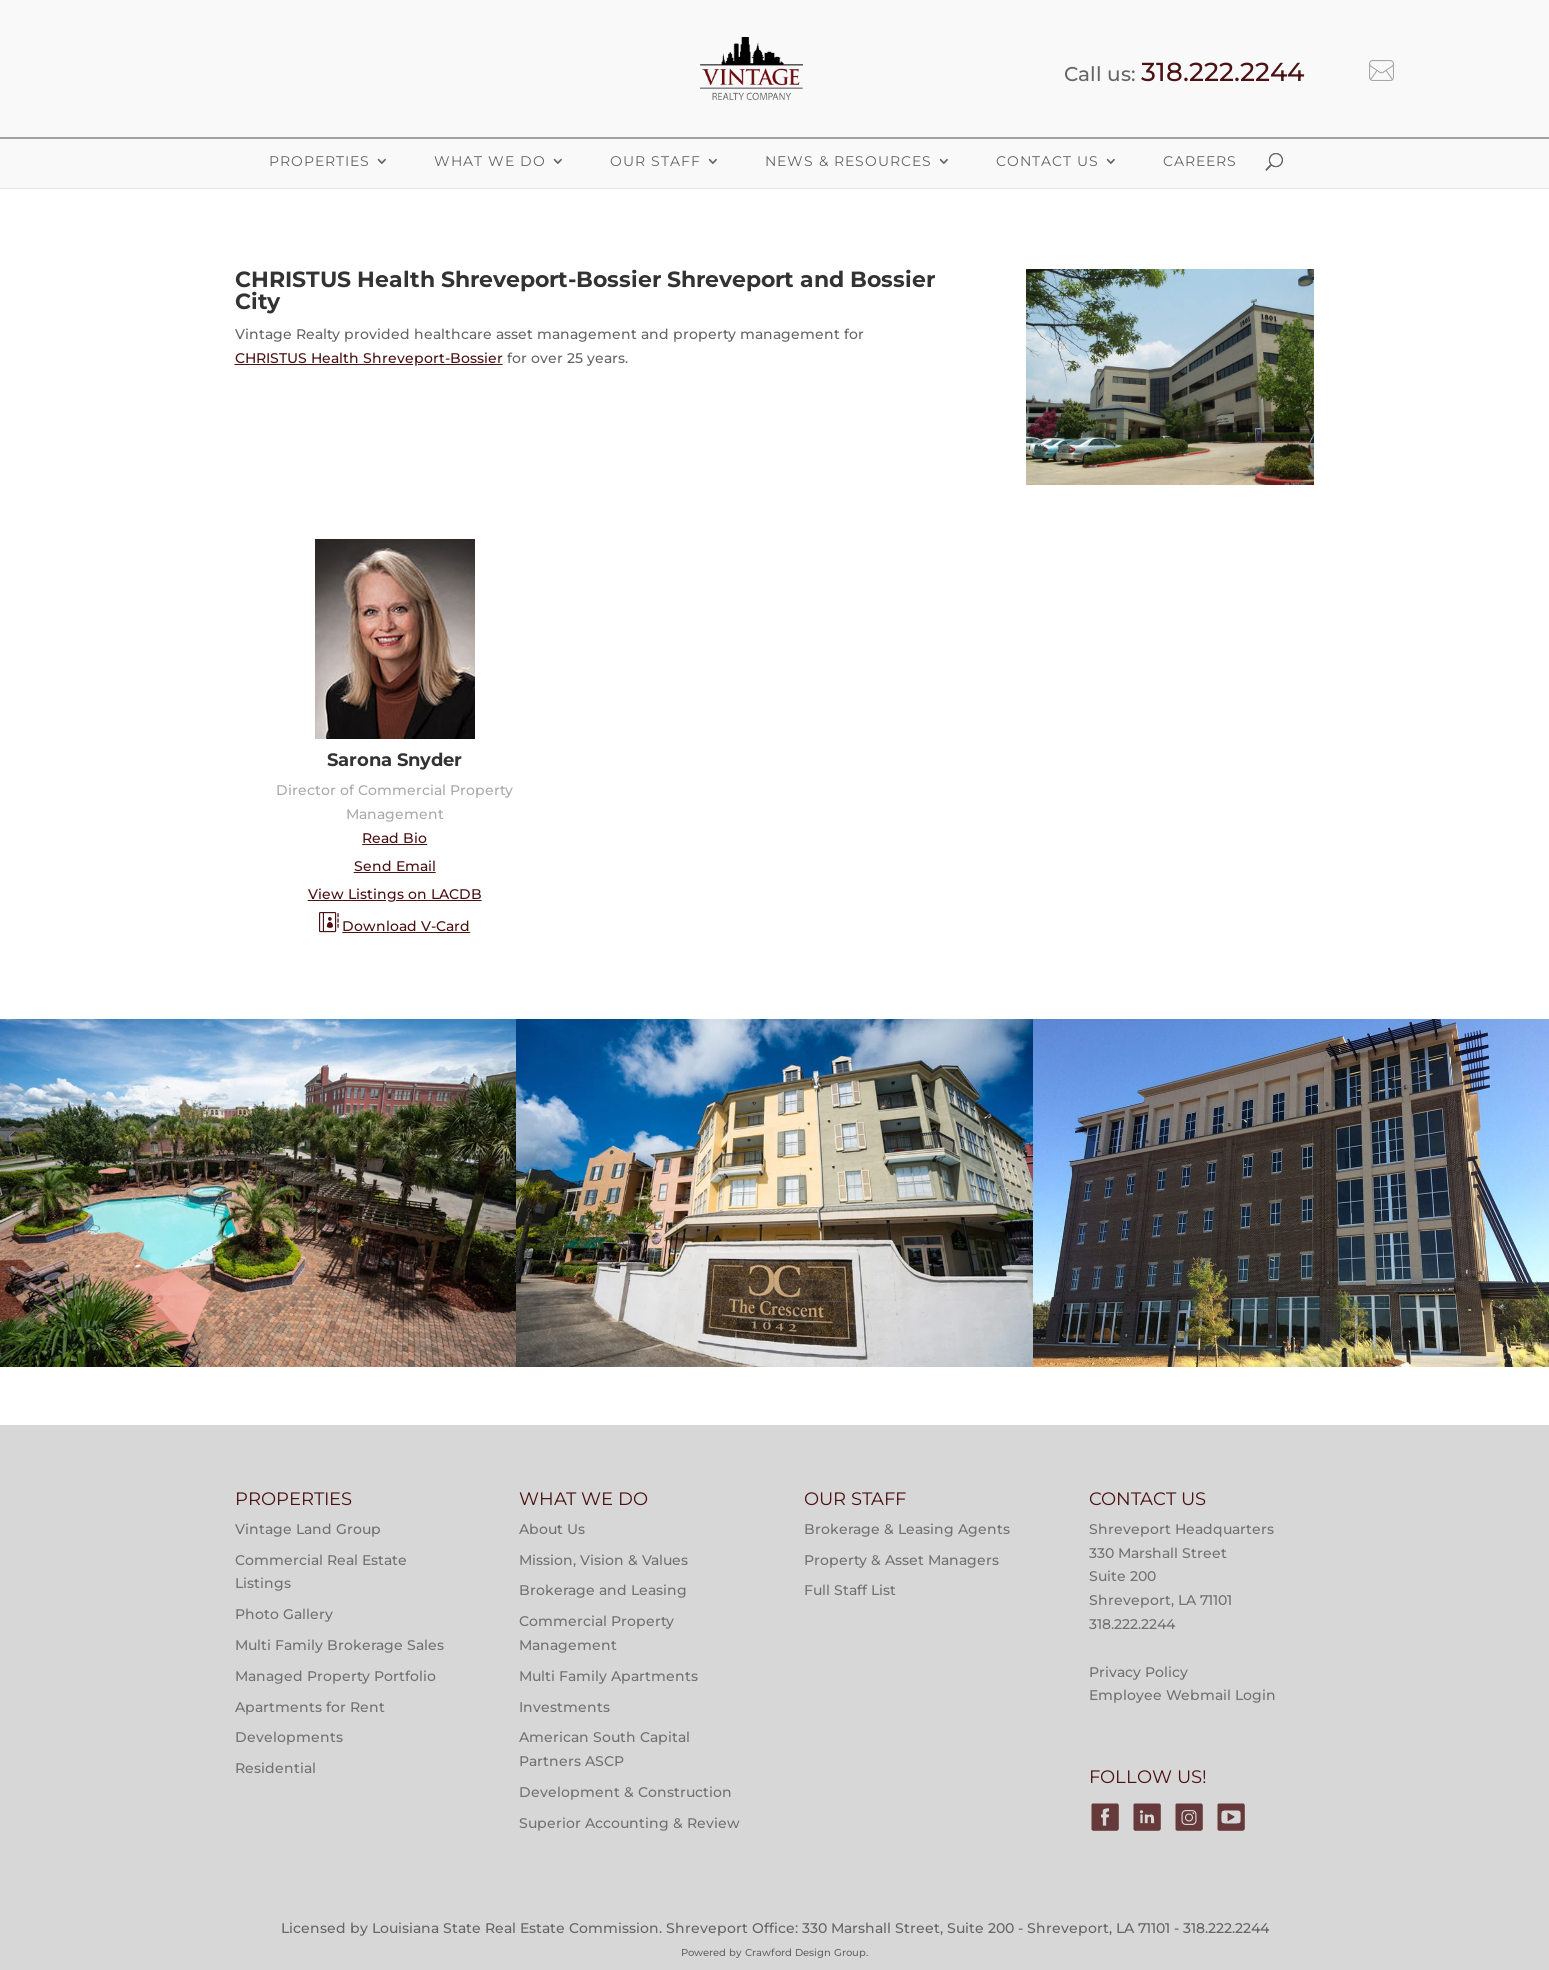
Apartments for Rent (310, 1707)
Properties (425, 1079)
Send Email (395, 866)
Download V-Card (406, 926)
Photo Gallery (284, 1614)
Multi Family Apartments (608, 1676)
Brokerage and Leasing (603, 1590)
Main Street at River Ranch (258, 1309)
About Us (552, 1529)
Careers (1200, 161)
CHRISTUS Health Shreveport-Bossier (369, 358)
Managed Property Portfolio (335, 1676)
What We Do (490, 161)
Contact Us (1047, 161)
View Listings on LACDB (395, 894)
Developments (289, 1737)
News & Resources (848, 161)
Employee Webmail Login (1182, 1695)
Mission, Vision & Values (603, 1560)
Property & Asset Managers (901, 1560)
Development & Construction (625, 1792)
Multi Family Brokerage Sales (339, 1645)
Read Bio (394, 838)
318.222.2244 (1222, 72)
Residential (275, 1768)
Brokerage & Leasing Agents (907, 1529)
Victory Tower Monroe (1291, 1309)
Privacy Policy (1138, 1672)
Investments (564, 1707)
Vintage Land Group (308, 1529)
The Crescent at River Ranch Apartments (774, 1309)
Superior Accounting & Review (629, 1823)
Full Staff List (850, 1590)
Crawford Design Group (805, 1952)
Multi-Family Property (176, 1079)
